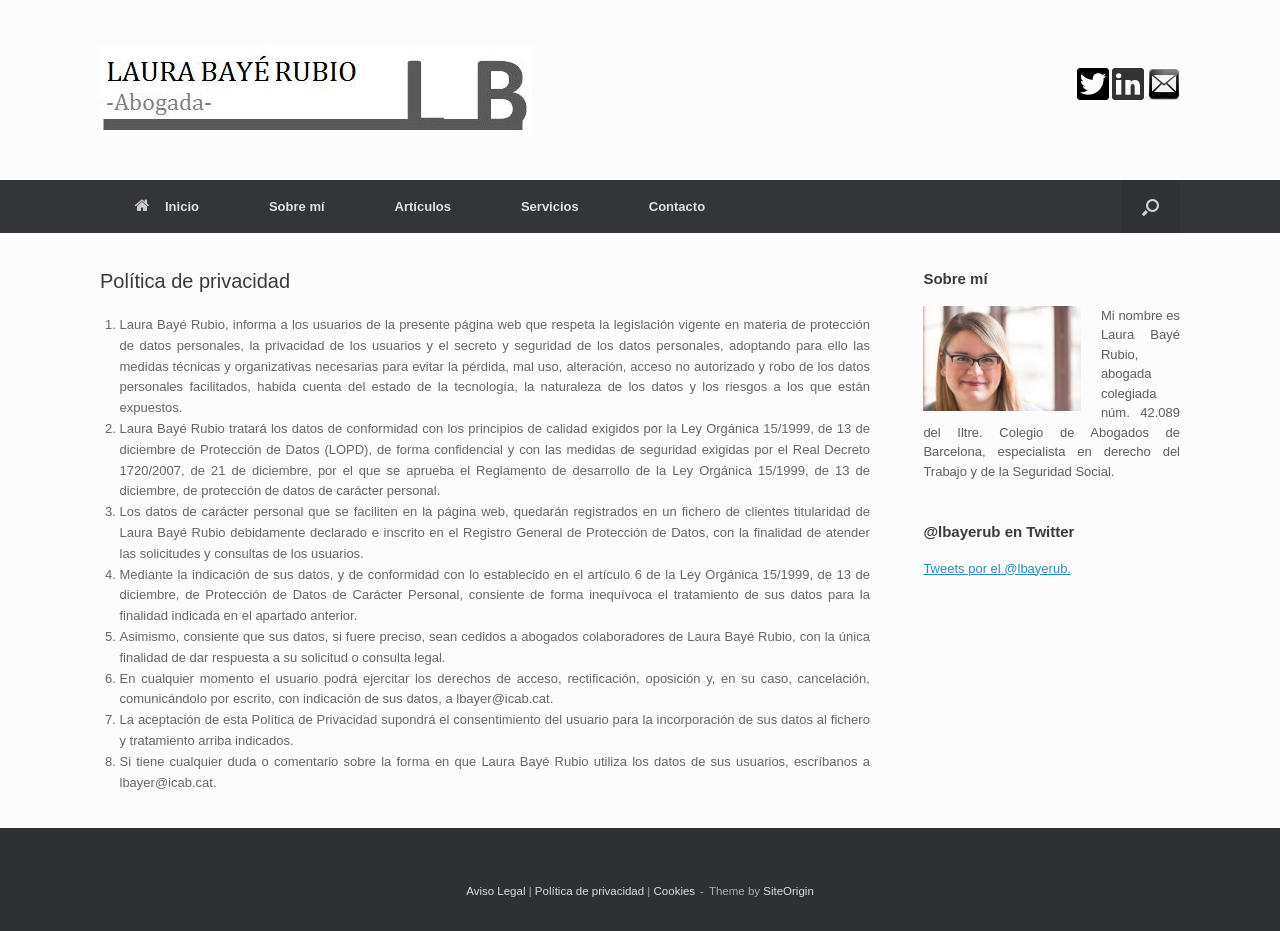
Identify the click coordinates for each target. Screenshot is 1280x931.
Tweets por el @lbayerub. (997, 568)
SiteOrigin (788, 891)
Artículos (423, 206)
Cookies (675, 891)
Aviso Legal (495, 891)
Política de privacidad (589, 891)
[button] (1150, 206)
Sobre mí (297, 206)
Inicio (167, 206)
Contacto (677, 206)
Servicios (550, 206)
